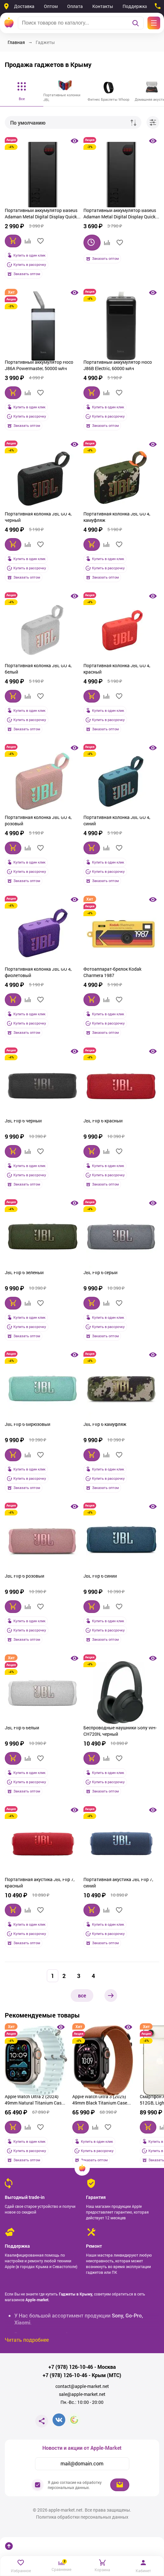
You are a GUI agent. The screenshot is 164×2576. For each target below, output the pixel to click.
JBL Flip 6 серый (100, 1272)
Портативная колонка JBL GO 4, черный (38, 517)
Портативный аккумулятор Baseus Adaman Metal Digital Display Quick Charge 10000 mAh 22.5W (41, 214)
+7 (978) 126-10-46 (70, 2366)
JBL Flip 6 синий (100, 1576)
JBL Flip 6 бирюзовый (27, 1424)
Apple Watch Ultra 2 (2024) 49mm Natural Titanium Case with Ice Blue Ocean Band (34, 2100)
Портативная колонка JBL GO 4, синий (116, 820)
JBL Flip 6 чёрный (23, 1121)
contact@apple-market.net (82, 2386)
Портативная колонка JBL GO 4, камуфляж (116, 517)
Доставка (24, 6)
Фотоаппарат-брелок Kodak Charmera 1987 (112, 972)
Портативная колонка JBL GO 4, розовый (38, 820)
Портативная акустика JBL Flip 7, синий (118, 1882)
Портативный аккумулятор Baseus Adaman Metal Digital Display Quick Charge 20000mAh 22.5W (119, 214)
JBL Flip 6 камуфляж (104, 1424)
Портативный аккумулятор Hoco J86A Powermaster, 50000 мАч (39, 365)
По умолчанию (28, 122)
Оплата (75, 6)
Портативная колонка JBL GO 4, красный (116, 668)
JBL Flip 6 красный (103, 1121)
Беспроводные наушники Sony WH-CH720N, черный (120, 1731)
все (82, 1995)
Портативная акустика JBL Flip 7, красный (40, 1882)
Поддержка (135, 6)
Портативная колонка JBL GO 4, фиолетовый (38, 972)
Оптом (51, 6)
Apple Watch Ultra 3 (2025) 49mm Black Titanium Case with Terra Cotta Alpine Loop (100, 2100)
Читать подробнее (27, 2339)
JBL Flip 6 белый (22, 1728)
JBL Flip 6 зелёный (24, 1272)
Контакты (102, 6)
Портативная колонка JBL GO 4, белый (38, 668)
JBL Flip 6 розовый (24, 1576)
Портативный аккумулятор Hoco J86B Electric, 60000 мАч (117, 365)
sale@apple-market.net (82, 2394)
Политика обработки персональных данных (82, 2517)
